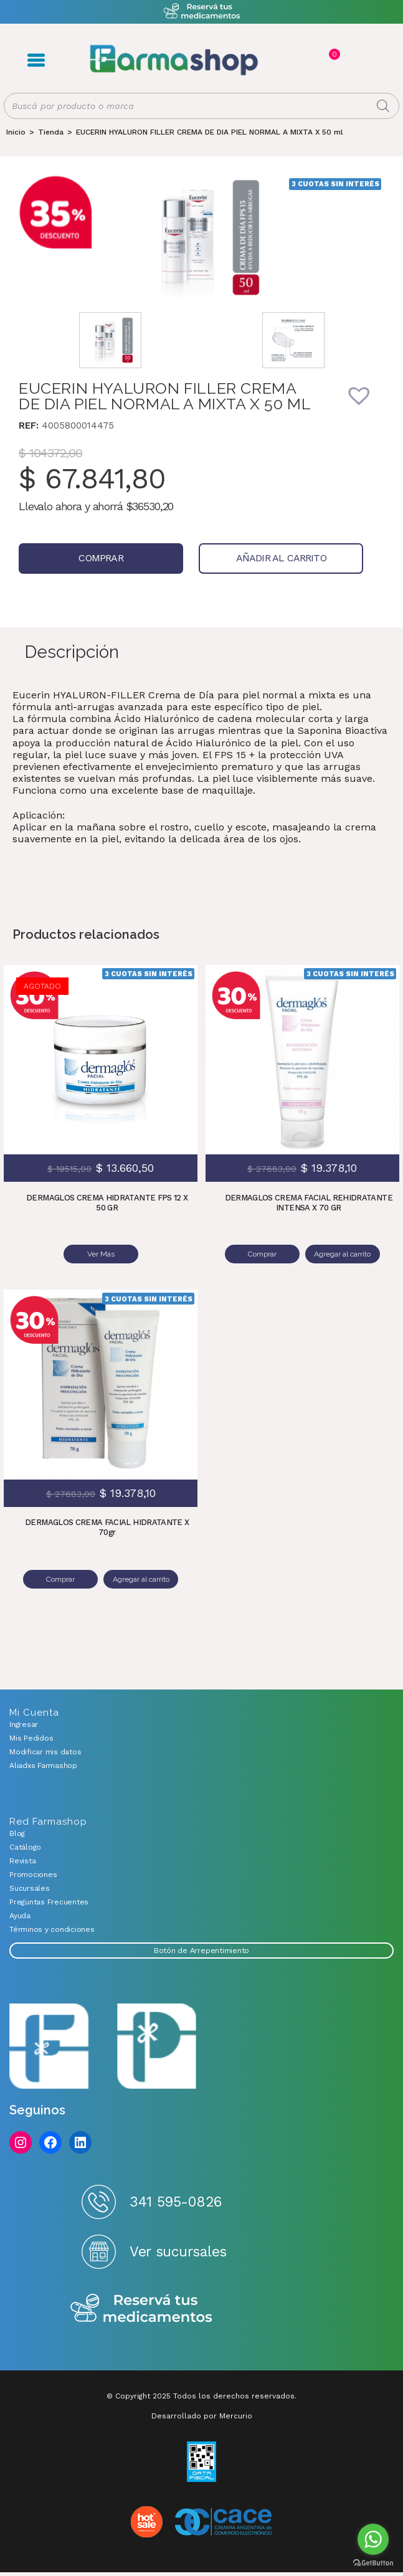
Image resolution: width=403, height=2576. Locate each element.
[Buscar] (383, 105)
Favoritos (347, 60)
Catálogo (25, 1846)
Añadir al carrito (281, 558)
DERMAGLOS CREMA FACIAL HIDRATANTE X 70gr (107, 1527)
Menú (36, 60)
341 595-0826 (175, 2201)
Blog (17, 1832)
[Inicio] (16, 132)
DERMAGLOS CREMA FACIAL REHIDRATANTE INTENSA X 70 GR (308, 1202)
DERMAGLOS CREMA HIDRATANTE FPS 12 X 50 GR (106, 1202)
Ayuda (20, 1914)
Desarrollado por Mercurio (201, 2415)
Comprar (100, 558)
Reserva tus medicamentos (141, 2308)
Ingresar (23, 1723)
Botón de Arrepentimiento (201, 1949)
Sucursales (29, 1887)
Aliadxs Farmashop (43, 1764)
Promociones (33, 1873)
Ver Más (101, 1254)
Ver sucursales (178, 2251)
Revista (22, 1859)
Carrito (333, 54)
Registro (306, 60)
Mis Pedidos (31, 1736)
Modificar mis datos (45, 1750)
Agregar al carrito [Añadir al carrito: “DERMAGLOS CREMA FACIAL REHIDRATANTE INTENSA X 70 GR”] (343, 1254)
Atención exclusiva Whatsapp (201, 11)
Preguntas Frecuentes (48, 1900)
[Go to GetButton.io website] (373, 2563)
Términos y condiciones (52, 1928)
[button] (367, 404)
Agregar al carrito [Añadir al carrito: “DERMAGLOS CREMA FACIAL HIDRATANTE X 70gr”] (141, 1578)
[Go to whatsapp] (373, 2539)
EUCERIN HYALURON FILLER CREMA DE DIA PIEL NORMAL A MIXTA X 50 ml (209, 132)
